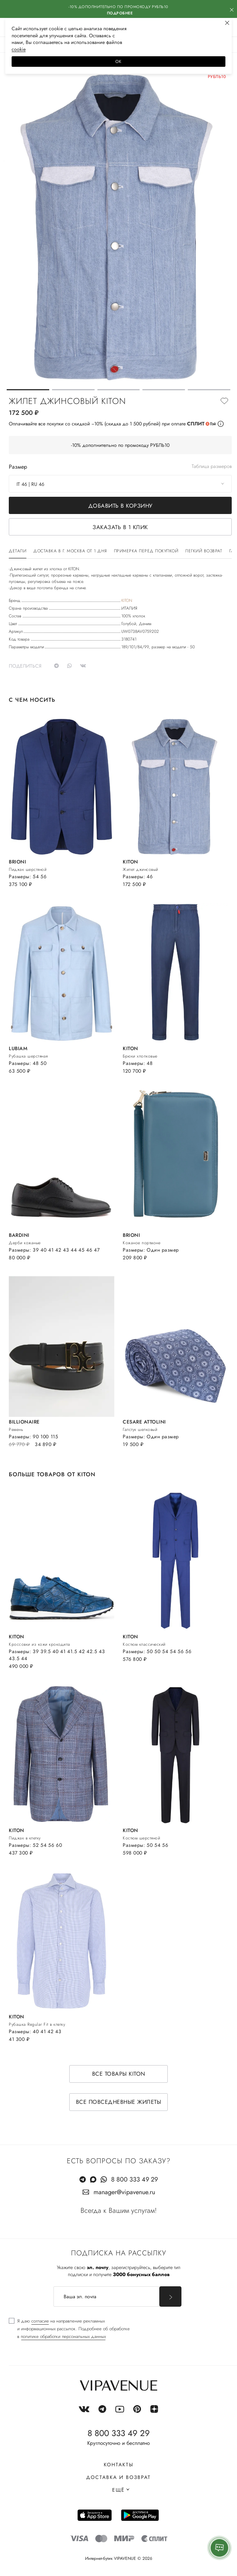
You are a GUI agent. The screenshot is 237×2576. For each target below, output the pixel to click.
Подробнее (120, 13)
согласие (40, 2321)
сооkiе (19, 49)
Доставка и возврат (118, 2477)
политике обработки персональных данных (63, 2336)
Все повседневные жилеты (118, 2102)
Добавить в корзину (120, 506)
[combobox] (120, 484)
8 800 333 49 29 (134, 2179)
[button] (28, 389)
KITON (126, 600)
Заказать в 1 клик (120, 527)
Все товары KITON (118, 2074)
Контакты (119, 2464)
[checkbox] (69, 2328)
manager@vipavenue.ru (124, 2192)
